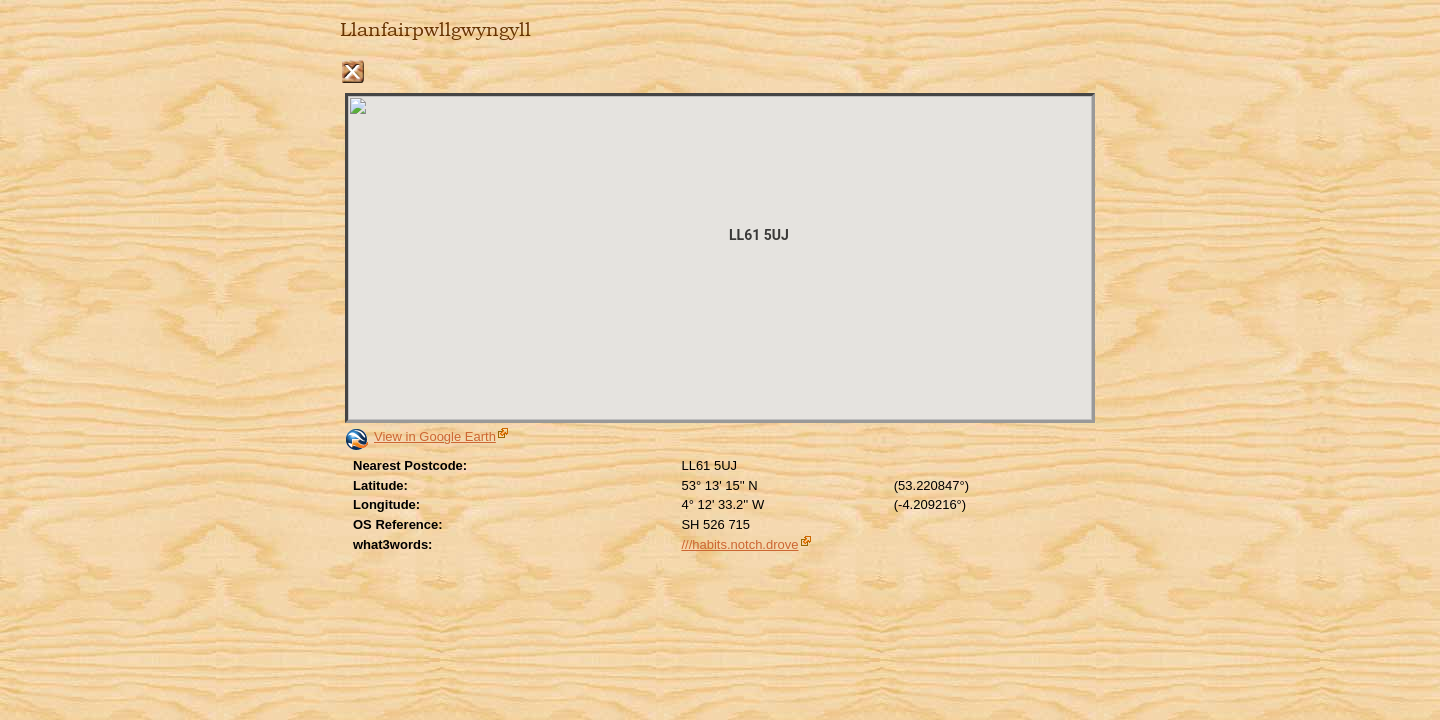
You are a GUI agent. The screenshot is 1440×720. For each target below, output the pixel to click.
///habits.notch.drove (739, 544)
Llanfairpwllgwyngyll (435, 30)
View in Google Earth (435, 436)
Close (352, 71)
